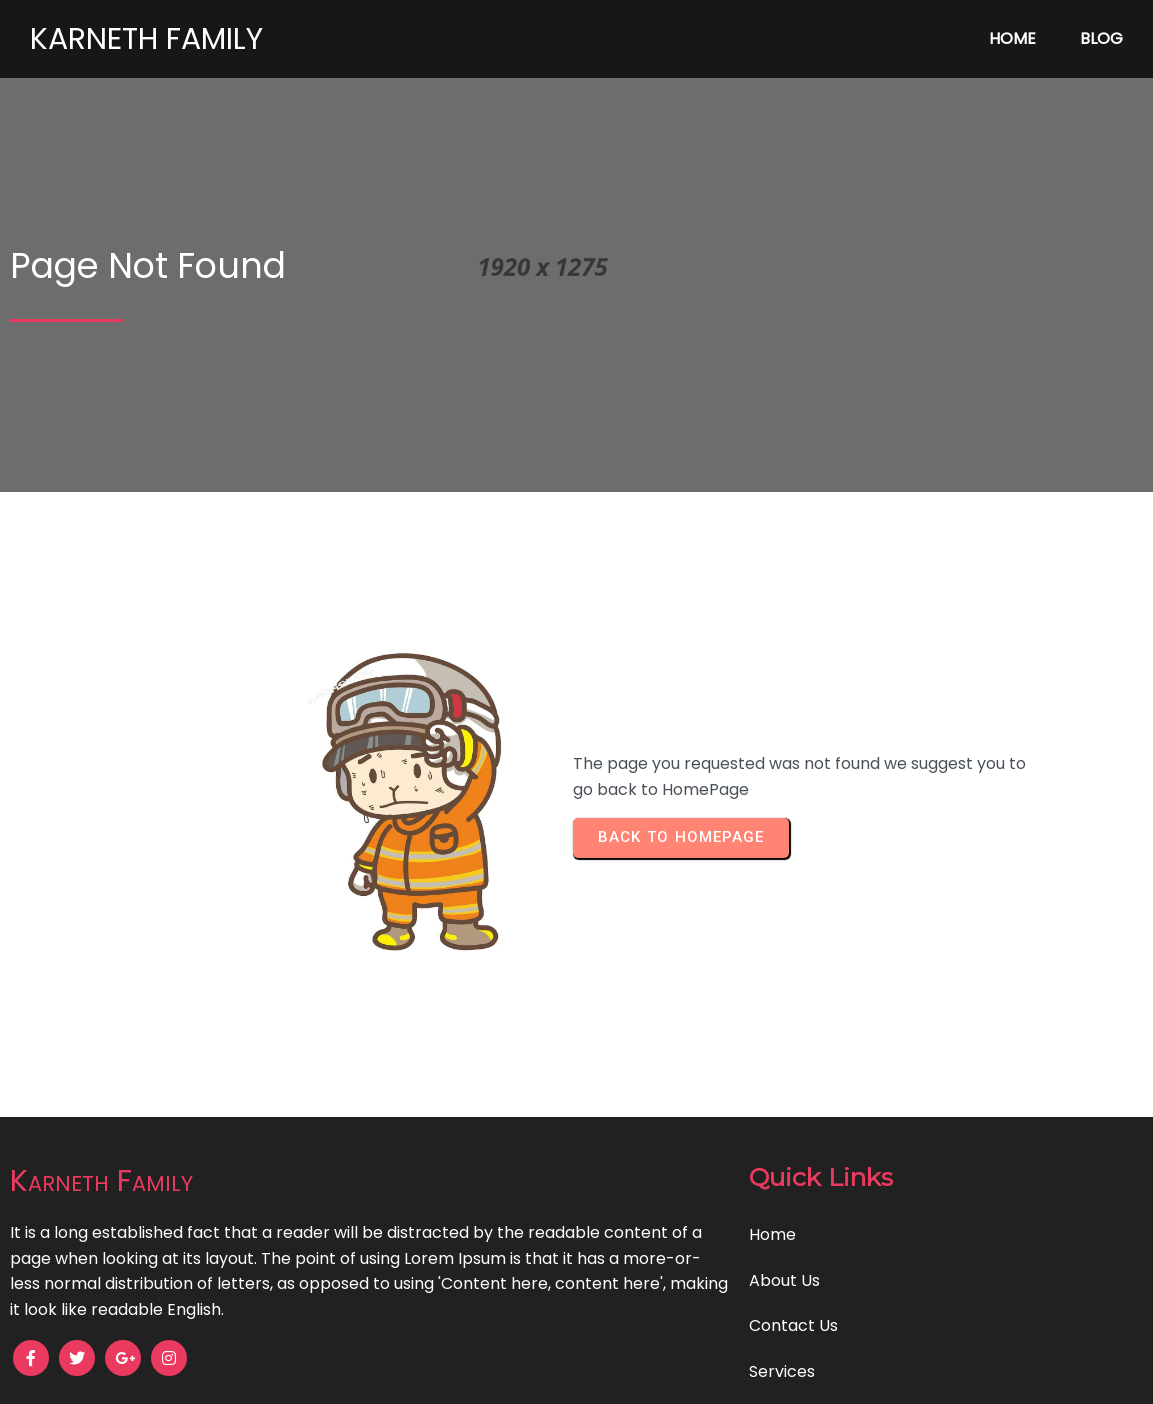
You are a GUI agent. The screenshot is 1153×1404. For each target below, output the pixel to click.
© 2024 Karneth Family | (507, 1374)
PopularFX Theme (673, 1374)
